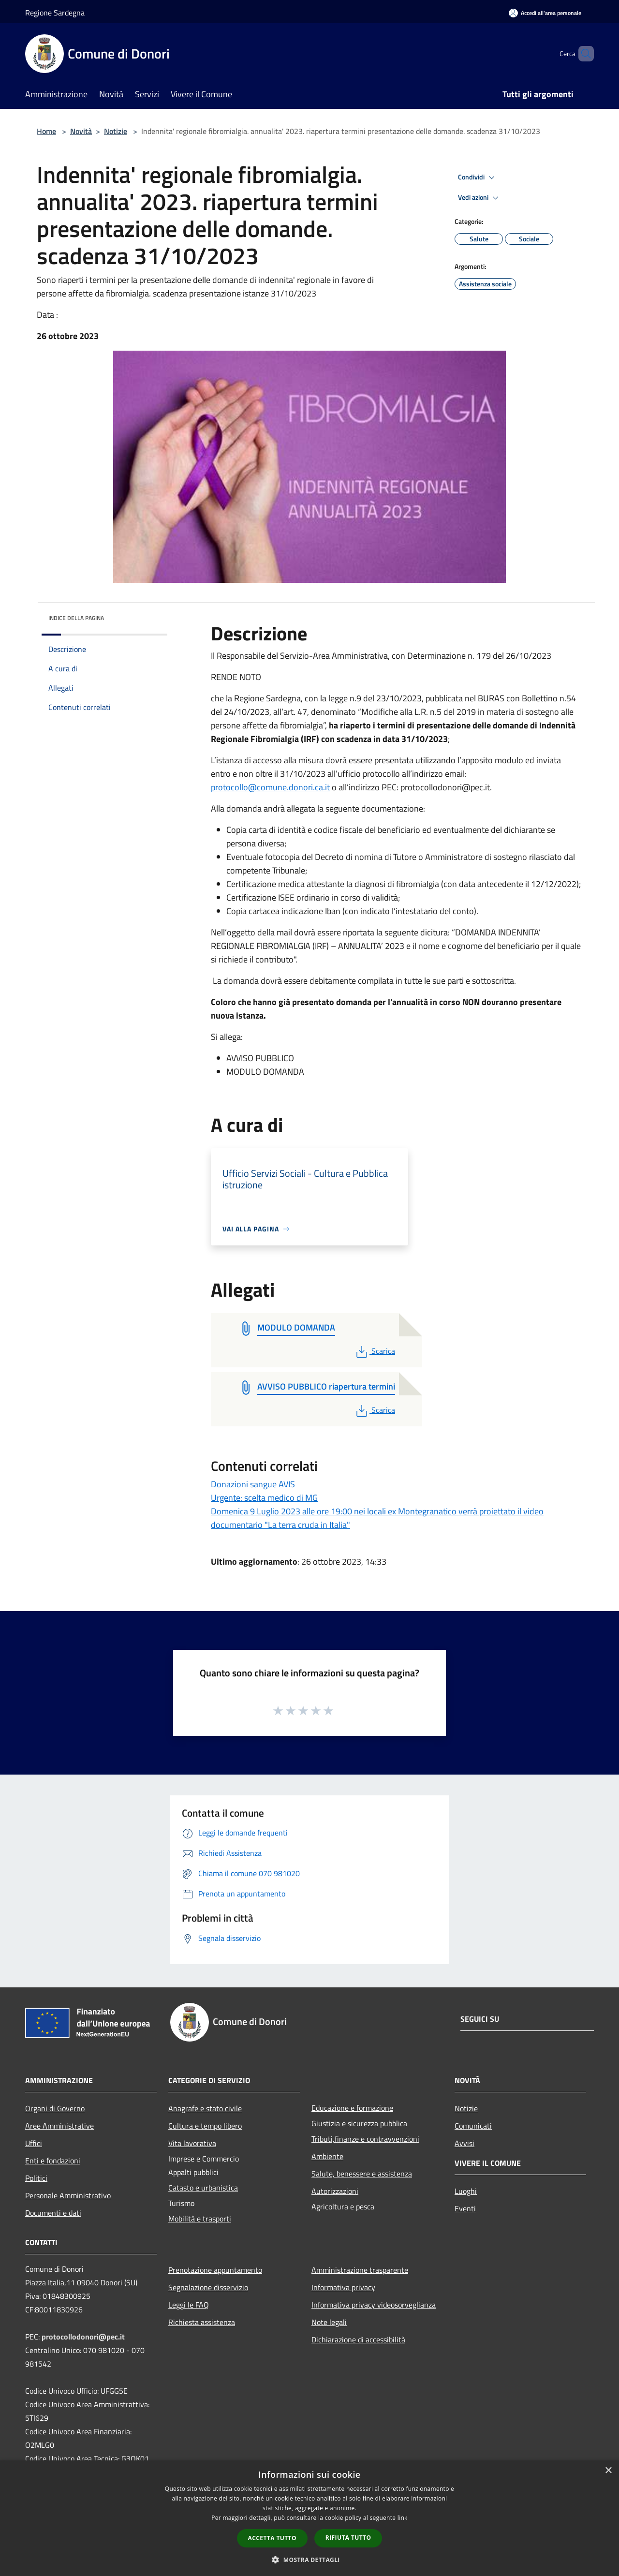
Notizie (115, 131)
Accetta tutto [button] (272, 2538)
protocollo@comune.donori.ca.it (270, 787)
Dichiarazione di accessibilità (358, 2339)
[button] (309, 2559)
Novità (81, 131)
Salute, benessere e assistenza (361, 2173)
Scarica (374, 1351)
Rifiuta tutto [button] (348, 2537)
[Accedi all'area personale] (545, 12)
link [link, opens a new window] (403, 2518)
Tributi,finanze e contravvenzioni (365, 2139)
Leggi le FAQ (188, 2304)
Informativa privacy (343, 2287)
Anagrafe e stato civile (205, 2108)
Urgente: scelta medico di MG (264, 1497)
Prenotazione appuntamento (215, 2270)
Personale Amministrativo (68, 2195)
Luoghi (466, 2191)
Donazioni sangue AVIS (253, 1484)
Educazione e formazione (352, 2108)
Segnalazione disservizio (208, 2287)
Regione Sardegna (55, 12)
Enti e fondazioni (52, 2160)
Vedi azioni (479, 198)
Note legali (329, 2322)
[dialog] (309, 2518)
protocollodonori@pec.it (83, 2336)
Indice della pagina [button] (76, 617)
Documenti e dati (53, 2213)
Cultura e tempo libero (205, 2126)
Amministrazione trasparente (359, 2270)
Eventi (465, 2208)
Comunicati (473, 2126)
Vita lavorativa (192, 2143)
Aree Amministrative (59, 2126)
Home (46, 131)
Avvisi (464, 2143)
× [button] (608, 2470)
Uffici (33, 2143)
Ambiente (327, 2156)
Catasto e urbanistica (203, 2187)
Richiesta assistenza (201, 2322)
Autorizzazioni (334, 2191)
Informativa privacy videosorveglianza (373, 2304)
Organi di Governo (55, 2108)
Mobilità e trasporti (199, 2218)
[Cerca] (582, 53)
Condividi (478, 177)
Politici (36, 2178)
